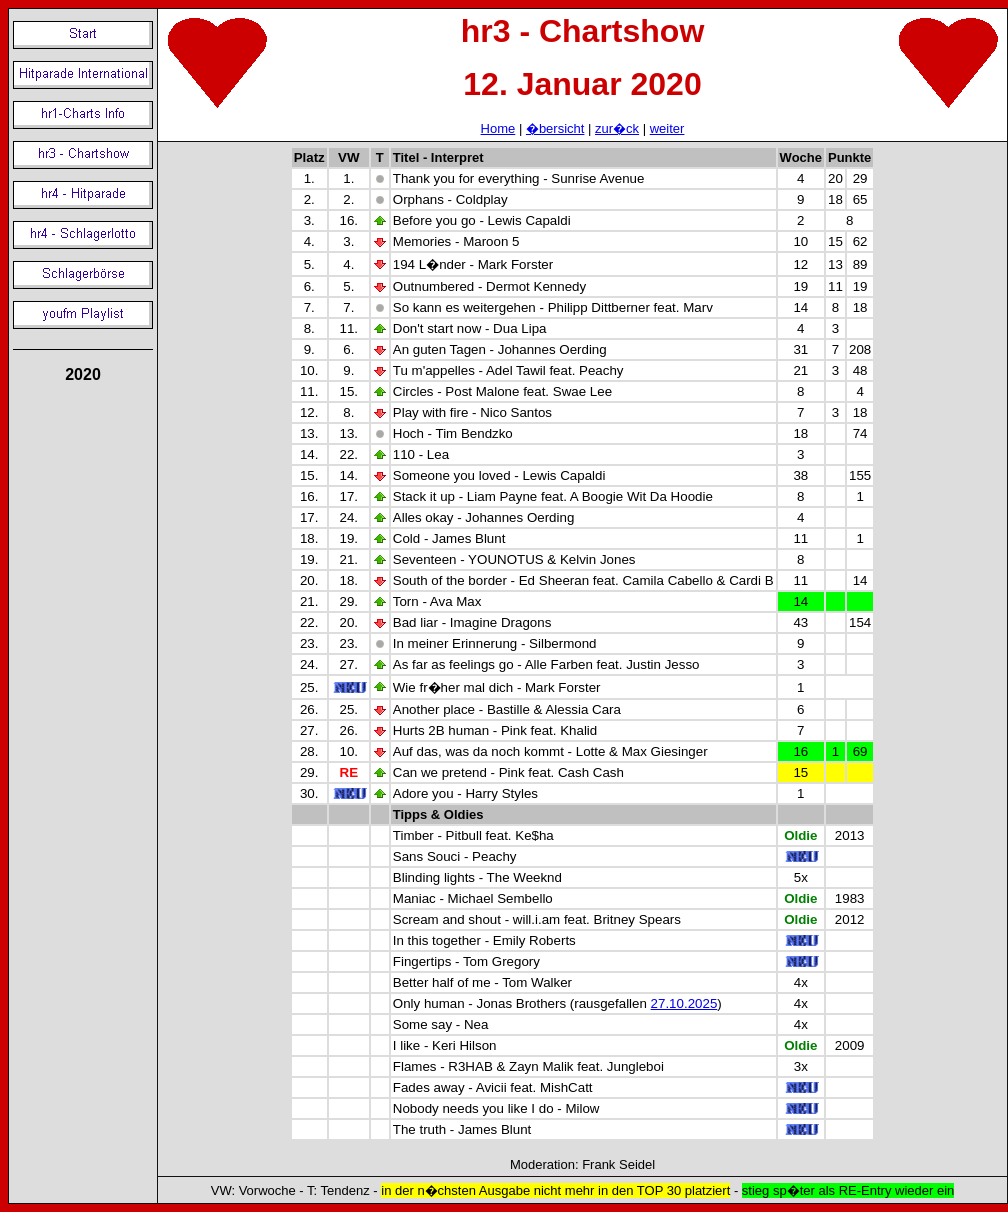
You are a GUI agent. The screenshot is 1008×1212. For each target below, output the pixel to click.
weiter (667, 128)
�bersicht (555, 128)
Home (498, 128)
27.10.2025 (684, 1003)
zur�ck (617, 128)
